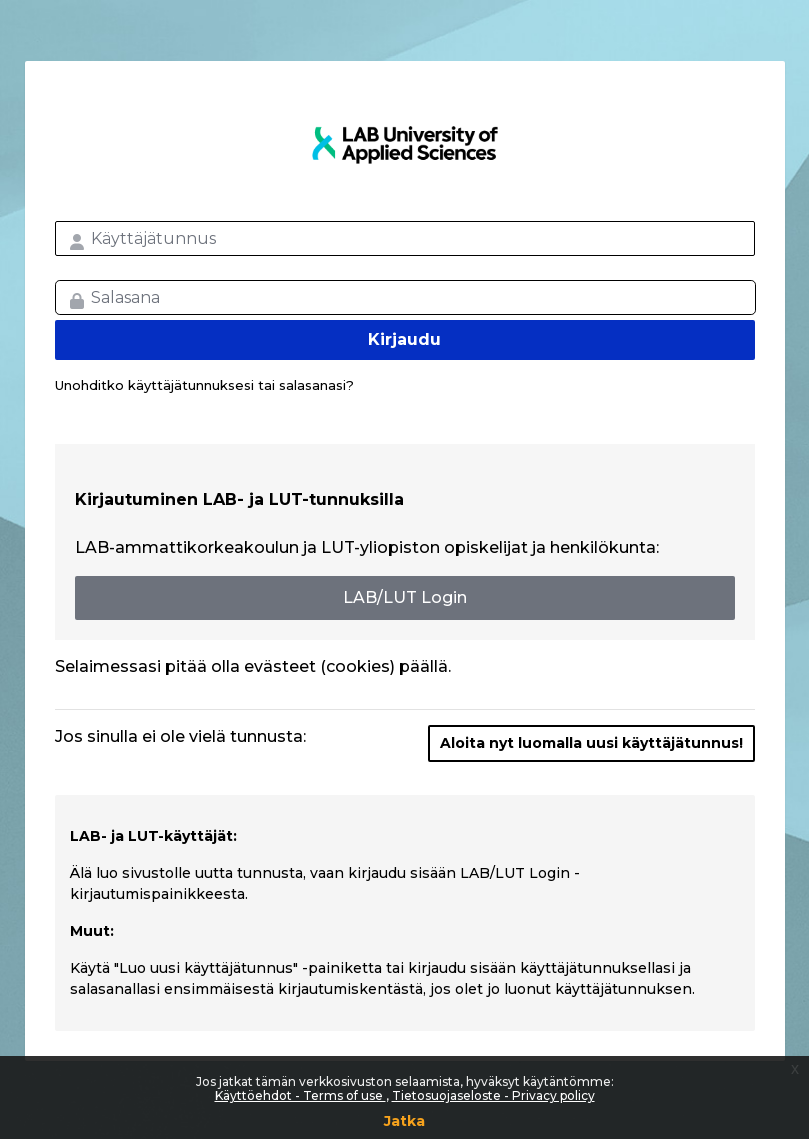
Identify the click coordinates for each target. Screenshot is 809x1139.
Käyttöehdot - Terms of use (300, 1095)
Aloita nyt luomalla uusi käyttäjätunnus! (591, 743)
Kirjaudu (404, 339)
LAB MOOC (405, 145)
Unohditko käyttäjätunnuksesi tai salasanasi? (204, 385)
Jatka (404, 1121)
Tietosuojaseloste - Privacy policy (493, 1095)
